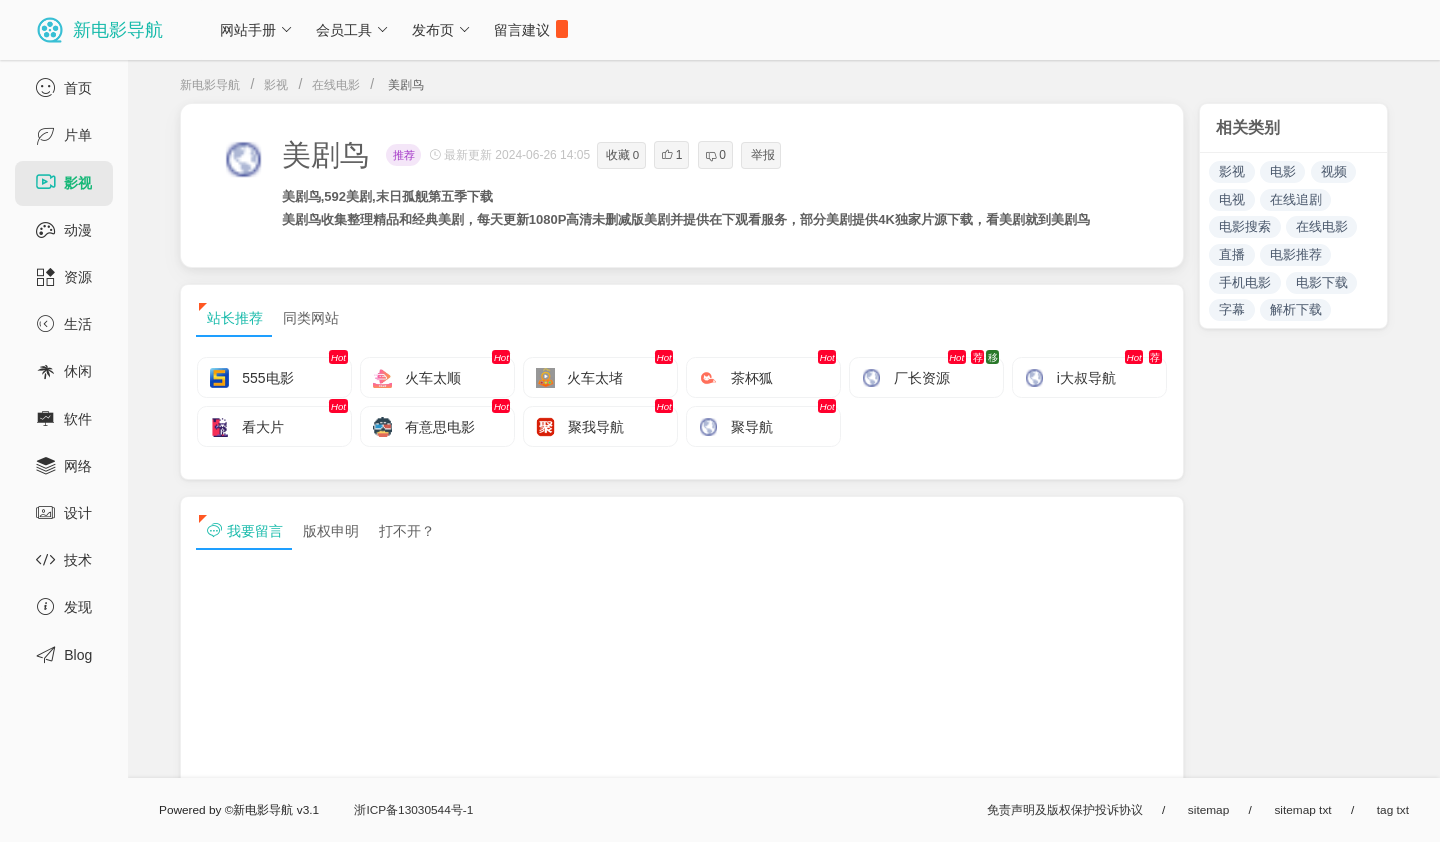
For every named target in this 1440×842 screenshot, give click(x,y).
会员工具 (352, 30)
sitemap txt (1302, 810)
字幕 (1232, 309)
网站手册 (256, 30)
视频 (1334, 171)
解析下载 (1296, 309)
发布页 (441, 30)
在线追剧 (1296, 199)
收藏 (622, 155)
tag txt (1393, 810)
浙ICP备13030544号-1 (413, 810)
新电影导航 (210, 85)
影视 (276, 85)
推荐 (404, 155)
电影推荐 (1296, 254)
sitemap (1208, 810)
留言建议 (531, 29)
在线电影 (336, 85)
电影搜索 (1245, 226)
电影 (1283, 171)
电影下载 (1322, 282)
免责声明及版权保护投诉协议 (1065, 810)
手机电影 (1245, 282)
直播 (1232, 254)
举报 (763, 155)
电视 (1232, 199)
